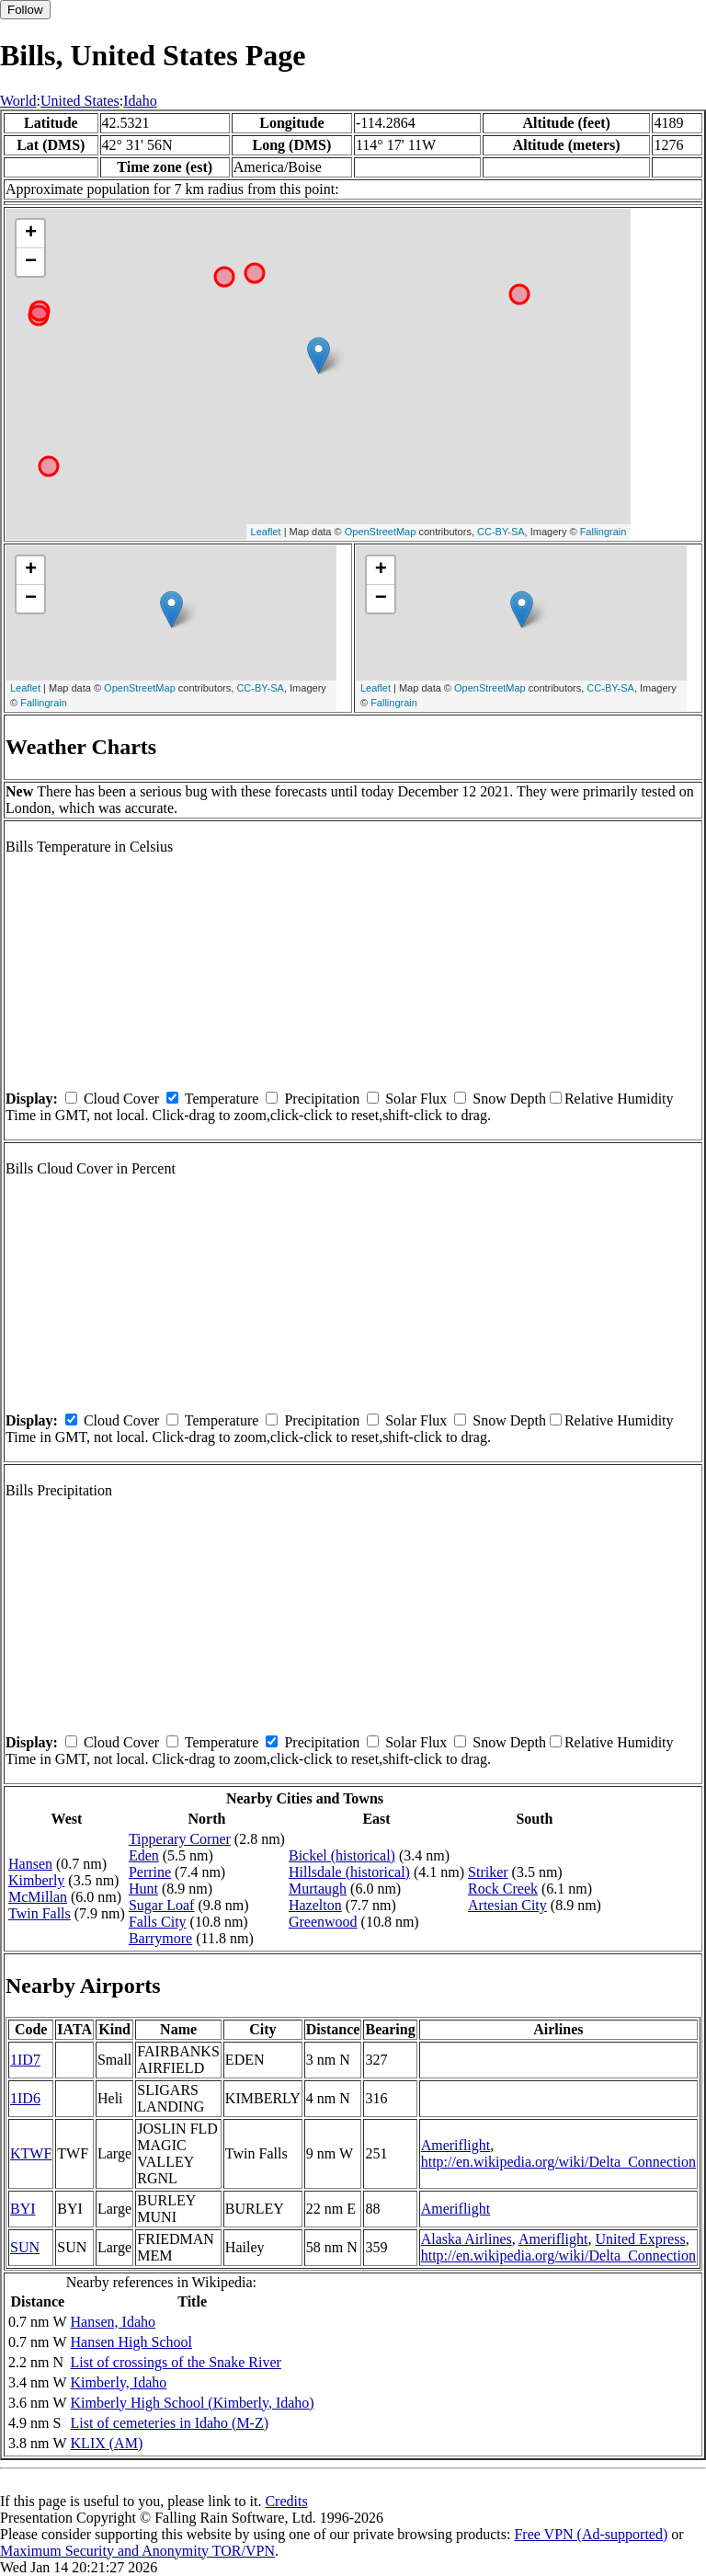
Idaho (139, 101)
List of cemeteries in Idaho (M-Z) (169, 2423)
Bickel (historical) (342, 1855)
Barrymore (160, 1938)
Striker (488, 1872)
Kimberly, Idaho (119, 2382)
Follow (25, 10)
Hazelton (315, 1905)
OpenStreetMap (380, 531)
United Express (640, 2239)
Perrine (150, 1872)
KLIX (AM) (107, 2443)
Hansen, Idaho (113, 2322)
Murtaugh (318, 1888)
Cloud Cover (121, 1098)
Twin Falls (39, 1913)
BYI (23, 2208)
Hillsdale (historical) (349, 1872)
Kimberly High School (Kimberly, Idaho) (192, 2402)
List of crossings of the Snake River (176, 2362)
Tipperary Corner (180, 1839)
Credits (286, 2501)
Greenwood (323, 1921)
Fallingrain (603, 531)
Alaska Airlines (466, 2239)
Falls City (158, 1921)
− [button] (31, 262)
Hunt (143, 1888)
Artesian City (507, 1905)
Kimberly (36, 1880)
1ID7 (25, 2059)
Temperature (222, 1098)
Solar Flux (416, 1098)
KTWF (30, 2153)
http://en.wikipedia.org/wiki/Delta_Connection (558, 2162)
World (18, 101)
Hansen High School (131, 2342)
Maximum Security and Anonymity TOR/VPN (137, 2551)
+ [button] (31, 233)
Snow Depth (509, 1098)
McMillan (37, 1897)
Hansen (30, 1864)
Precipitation (321, 1098)
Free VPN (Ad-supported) (590, 2534)
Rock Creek (503, 1888)
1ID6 (25, 2098)
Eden (144, 1855)
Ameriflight (456, 2145)
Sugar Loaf (162, 1905)
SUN (25, 2247)
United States (80, 101)
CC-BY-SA (501, 531)
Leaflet (266, 531)
